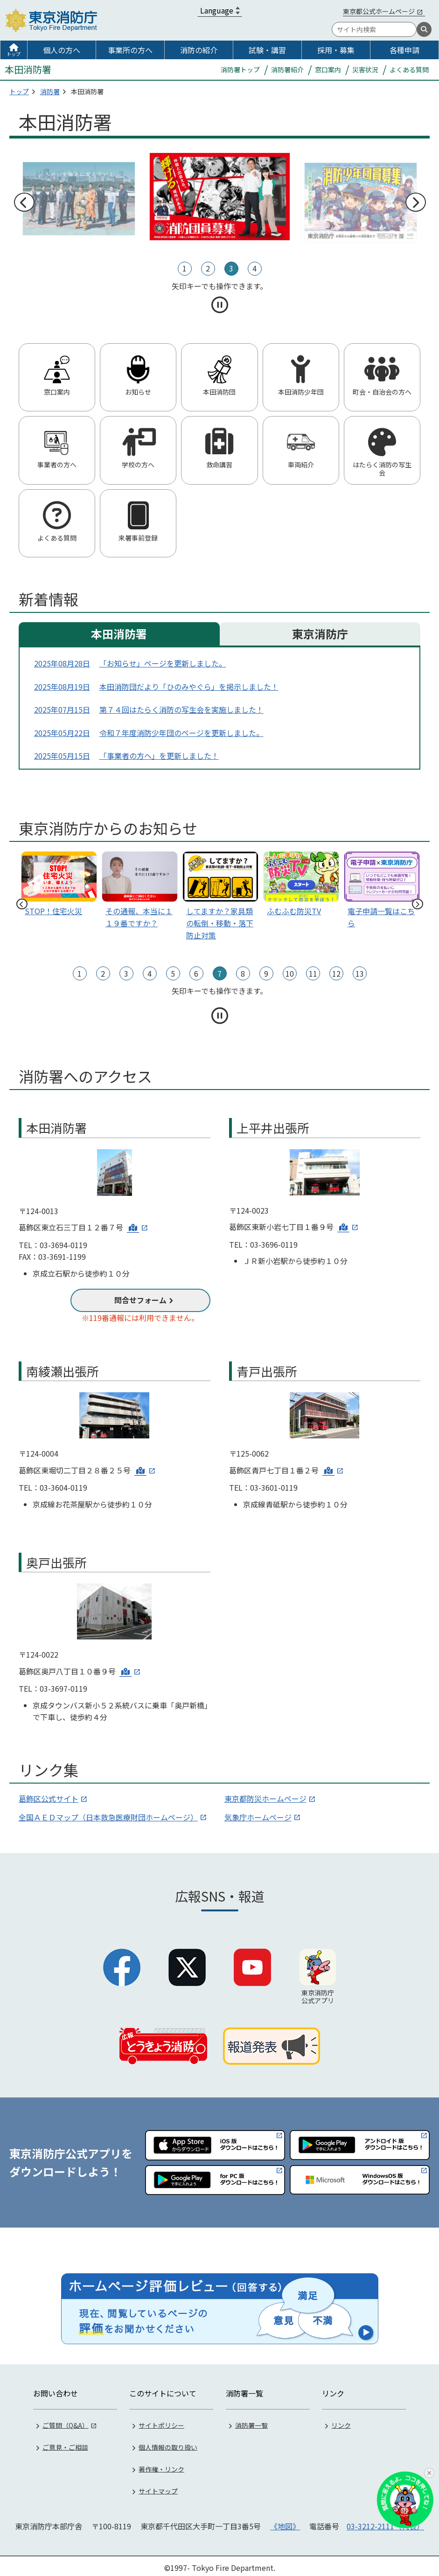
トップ (14, 53)
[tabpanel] (219, 197)
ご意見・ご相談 (65, 2443)
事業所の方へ (130, 50)
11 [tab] (313, 973)
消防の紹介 (198, 50)
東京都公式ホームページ (379, 11)
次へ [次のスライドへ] (415, 202)
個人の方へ (61, 50)
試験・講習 (267, 50)
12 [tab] (336, 973)
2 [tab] (208, 268)
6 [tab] (196, 973)
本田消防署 (119, 633)
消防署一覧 (251, 2421)
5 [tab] (173, 973)
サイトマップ (158, 2487)
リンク (341, 2421)
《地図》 (285, 2522)
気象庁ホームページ (258, 1817)
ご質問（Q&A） (65, 2421)
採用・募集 (336, 50)
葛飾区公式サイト (48, 1798)
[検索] (424, 29)
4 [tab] (254, 268)
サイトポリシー (161, 2421)
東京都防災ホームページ (265, 1798)
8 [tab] (243, 973)
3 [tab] (231, 268)
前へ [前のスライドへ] (24, 202)
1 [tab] (184, 268)
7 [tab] (219, 973)
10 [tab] (290, 973)
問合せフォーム (140, 1299)
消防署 (50, 91)
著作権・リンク (161, 2465)
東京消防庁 (320, 633)
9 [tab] (266, 973)
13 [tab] (359, 973)
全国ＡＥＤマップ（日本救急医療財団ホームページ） (108, 1817)
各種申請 (404, 50)
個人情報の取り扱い (168, 2443)
